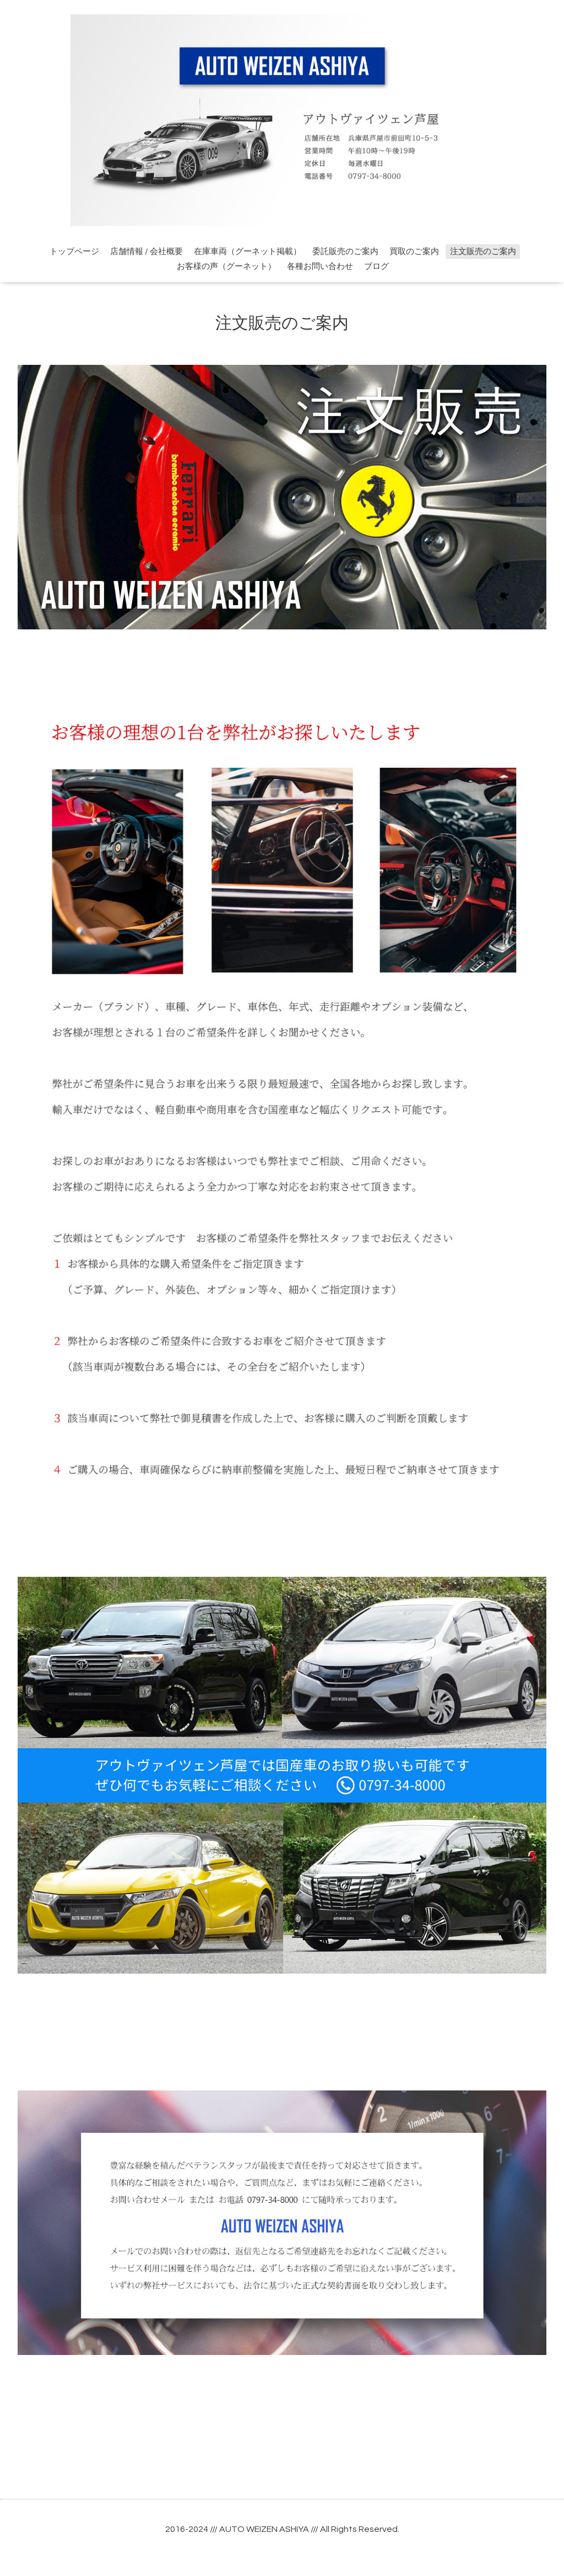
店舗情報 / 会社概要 (146, 251)
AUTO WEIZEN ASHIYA (264, 2529)
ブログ (376, 266)
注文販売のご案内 (483, 251)
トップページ (74, 251)
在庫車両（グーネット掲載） (247, 251)
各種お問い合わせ (320, 266)
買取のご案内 (414, 251)
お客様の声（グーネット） (226, 266)
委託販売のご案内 (345, 251)
